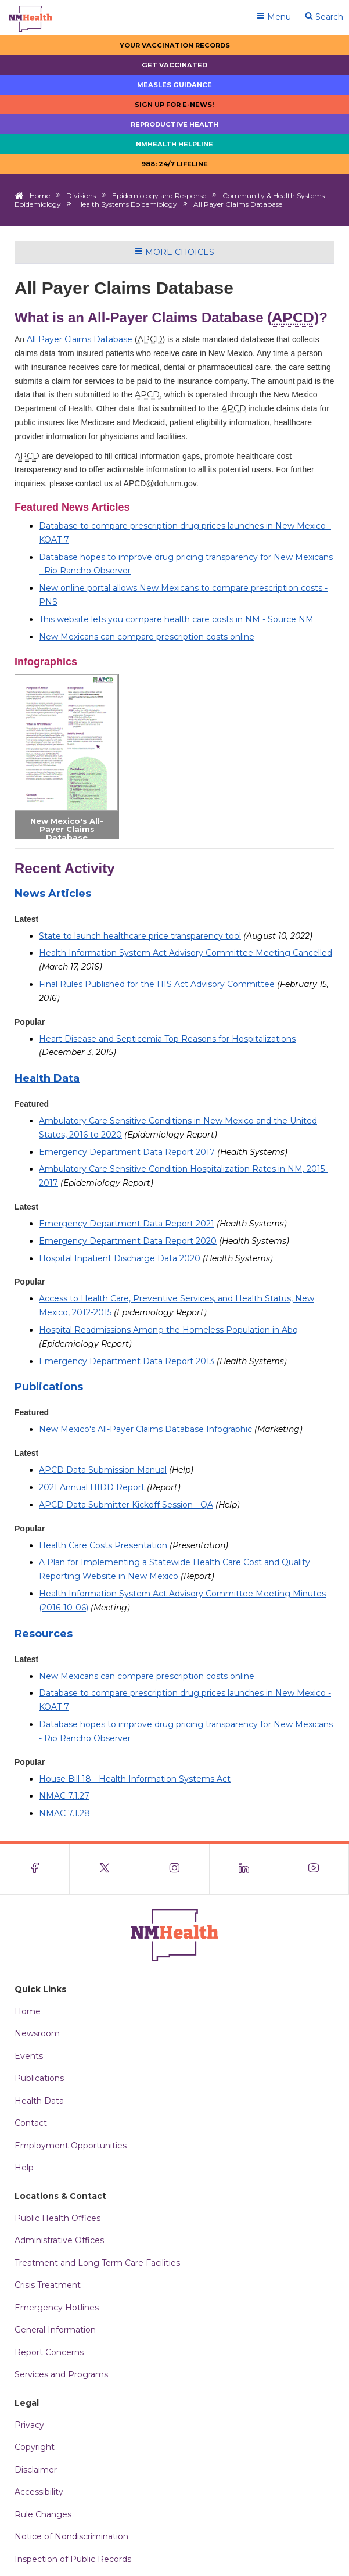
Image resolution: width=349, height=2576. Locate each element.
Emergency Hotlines (57, 2307)
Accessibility (39, 2492)
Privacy (29, 2425)
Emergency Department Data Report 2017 (127, 1152)
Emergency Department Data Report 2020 (128, 1241)
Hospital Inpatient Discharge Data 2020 (119, 1258)
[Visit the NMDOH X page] (104, 1869)
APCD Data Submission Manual (103, 1470)
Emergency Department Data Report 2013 (126, 1361)
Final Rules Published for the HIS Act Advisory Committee (157, 984)
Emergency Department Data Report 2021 (126, 1223)
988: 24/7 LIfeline (174, 164)
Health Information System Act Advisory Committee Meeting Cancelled (185, 953)
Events (29, 2056)
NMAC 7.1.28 (64, 1813)
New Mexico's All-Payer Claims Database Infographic (66, 833)
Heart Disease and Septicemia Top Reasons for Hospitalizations (167, 1039)
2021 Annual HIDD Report (92, 1487)
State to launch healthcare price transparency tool (140, 936)
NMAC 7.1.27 (64, 1796)
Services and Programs (61, 2374)
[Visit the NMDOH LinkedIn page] (244, 1869)
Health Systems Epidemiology (127, 204)
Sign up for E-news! (174, 105)
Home (40, 195)
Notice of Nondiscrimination (71, 2536)
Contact (31, 2123)
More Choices (174, 252)
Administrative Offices (59, 2240)
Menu (274, 17)
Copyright (35, 2447)
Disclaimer (36, 2469)
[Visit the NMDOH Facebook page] (35, 1869)
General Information (55, 2329)
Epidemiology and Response (159, 195)
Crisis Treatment (48, 2285)
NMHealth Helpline (174, 144)
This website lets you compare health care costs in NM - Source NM (176, 619)
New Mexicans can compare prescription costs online (146, 637)
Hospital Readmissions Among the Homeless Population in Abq (168, 1330)
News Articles (53, 893)
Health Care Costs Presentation (103, 1545)
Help (24, 2167)
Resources (44, 1633)
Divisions (81, 195)
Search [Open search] (324, 17)
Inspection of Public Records (73, 2559)
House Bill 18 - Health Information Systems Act (135, 1779)
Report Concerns (49, 2352)
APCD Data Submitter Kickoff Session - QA (126, 1504)
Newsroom (37, 2033)
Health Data (47, 1078)
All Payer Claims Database (79, 339)
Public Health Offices (57, 2218)
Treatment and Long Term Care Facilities (97, 2263)
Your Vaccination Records (175, 45)
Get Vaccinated (174, 65)
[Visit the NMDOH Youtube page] (314, 1869)
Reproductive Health (174, 124)
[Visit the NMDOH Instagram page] (174, 1869)
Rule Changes (43, 2514)
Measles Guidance (174, 85)
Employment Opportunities (71, 2145)
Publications (49, 1386)
